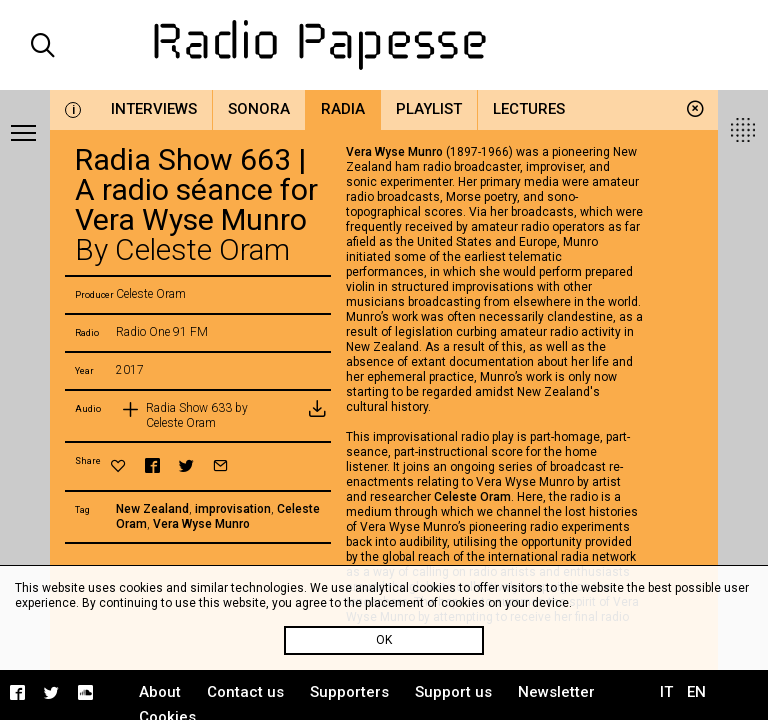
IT (666, 692)
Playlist (429, 109)
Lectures (529, 109)
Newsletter (556, 692)
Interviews (154, 109)
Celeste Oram (472, 497)
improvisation (233, 509)
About (160, 692)
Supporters (349, 692)
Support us (453, 692)
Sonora (259, 109)
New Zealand (152, 509)
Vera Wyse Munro (201, 524)
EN (696, 692)
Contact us (245, 692)
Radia (343, 109)
